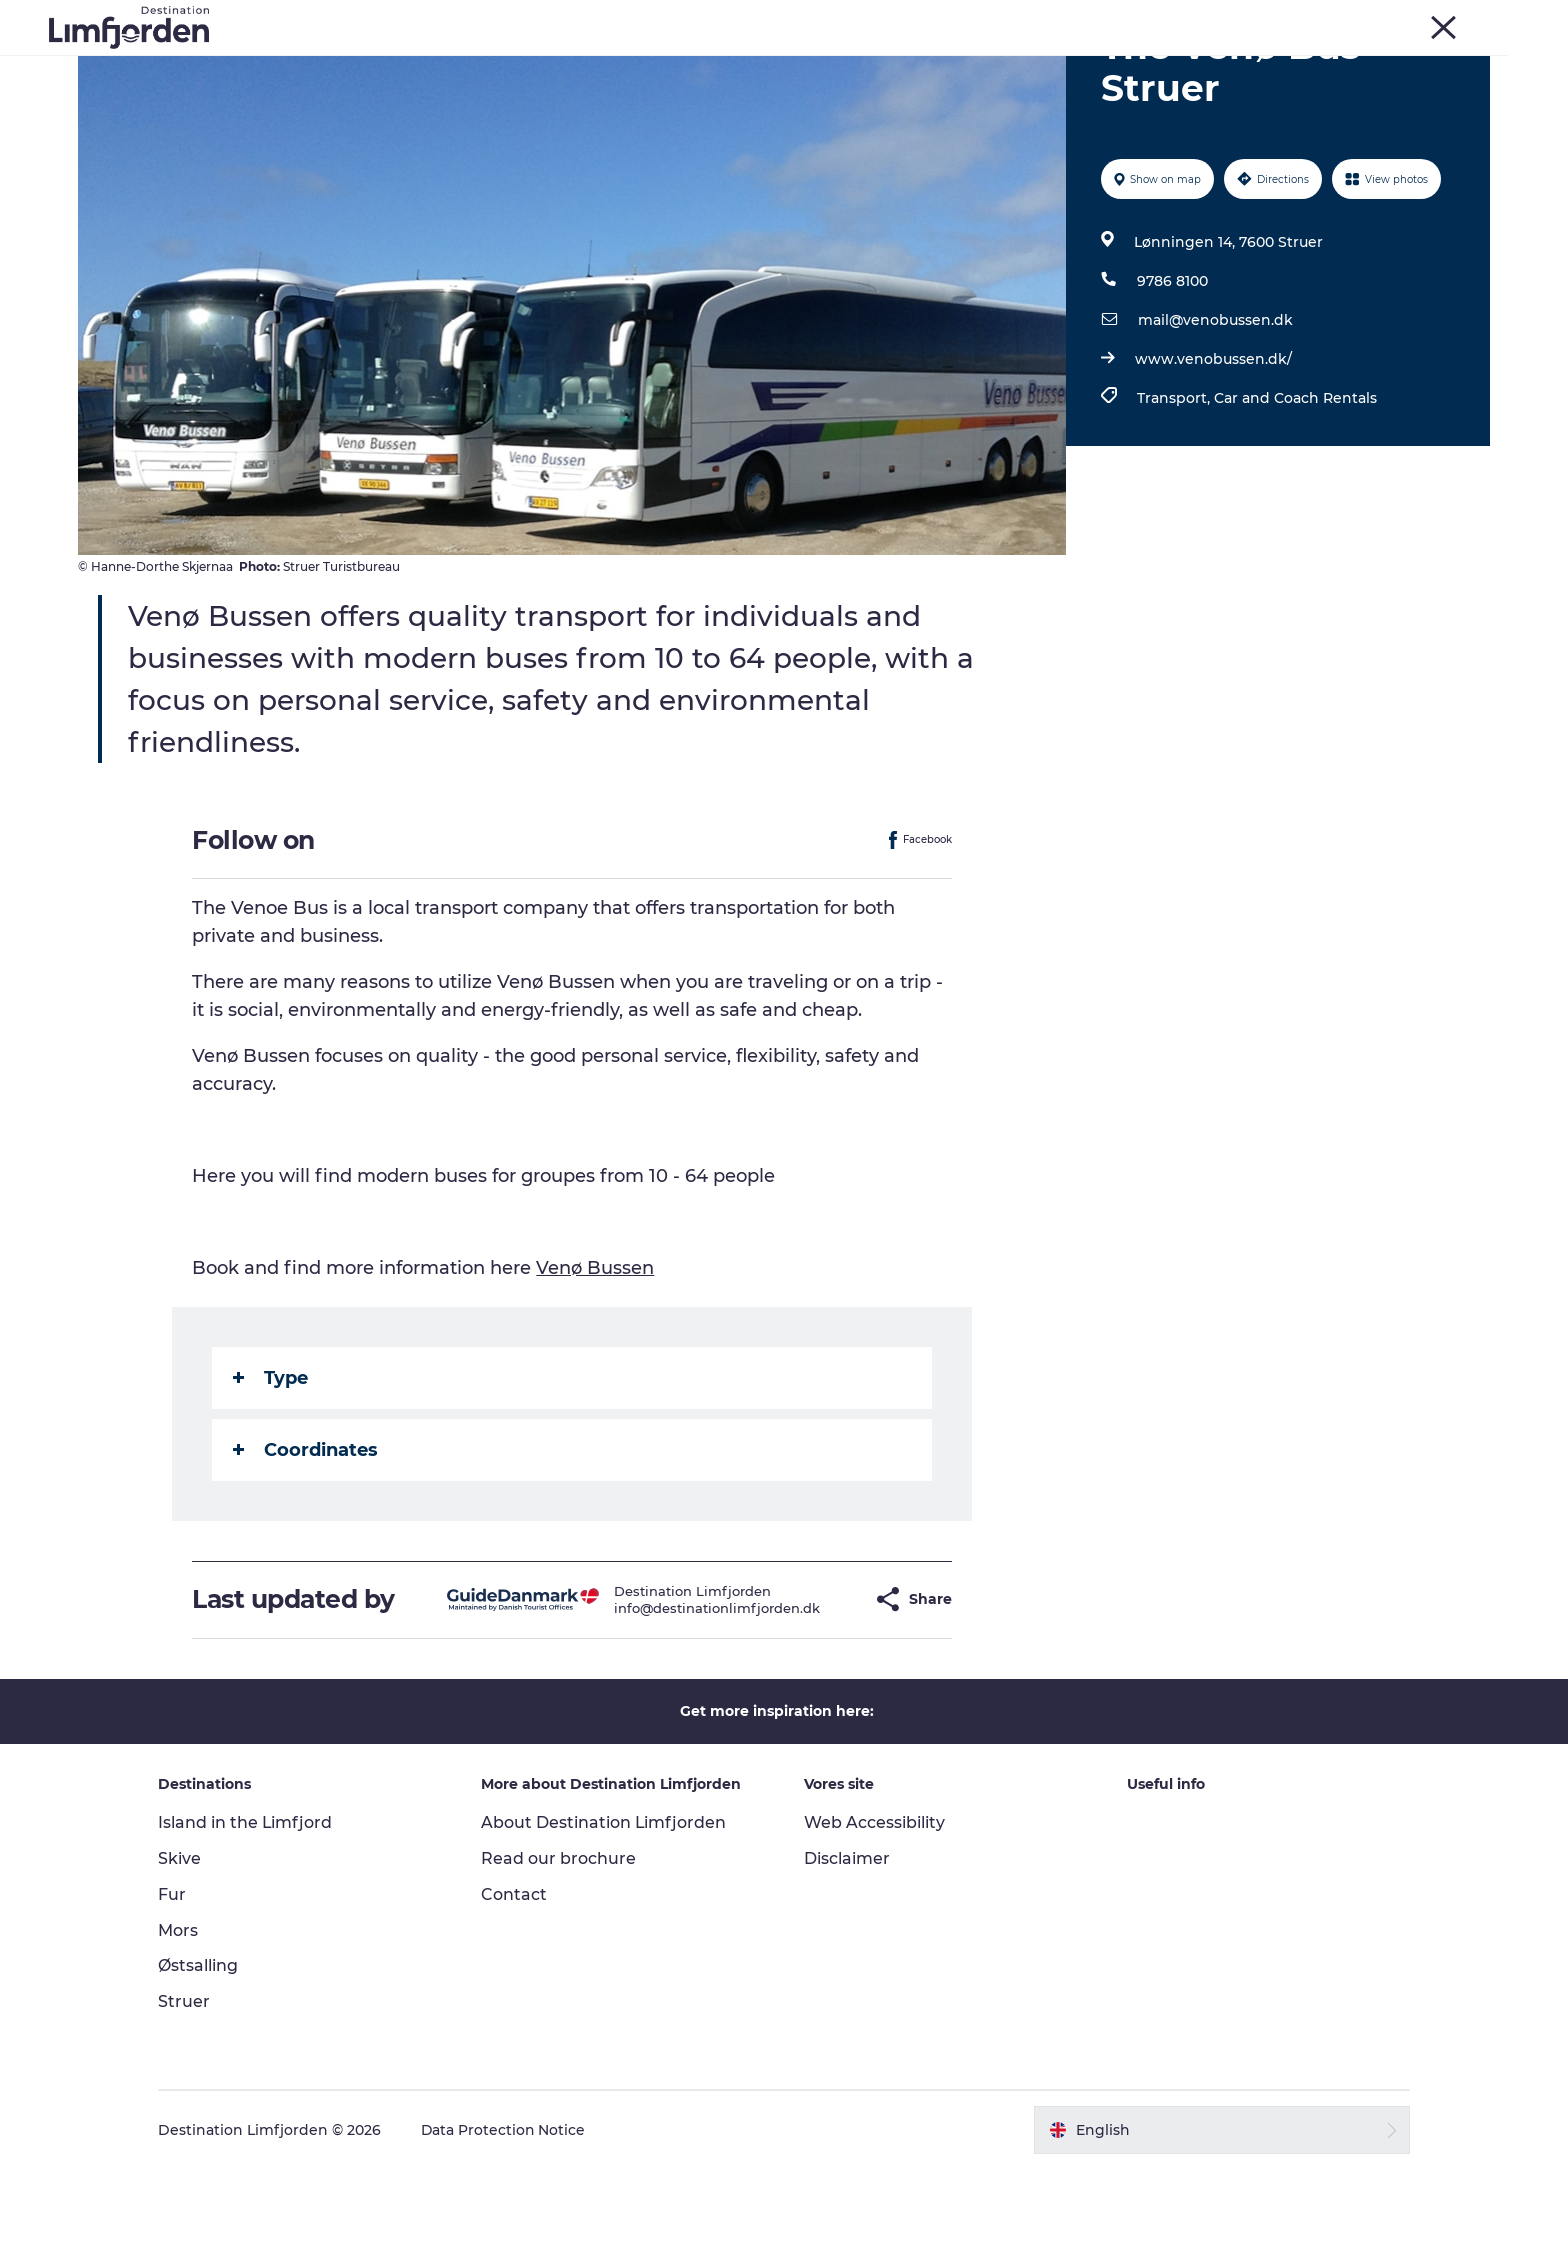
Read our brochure (561, 1953)
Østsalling (204, 2061)
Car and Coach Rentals (1295, 493)
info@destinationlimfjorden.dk (679, 1703)
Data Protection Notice (510, 2225)
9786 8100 (1172, 376)
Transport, (1175, 493)
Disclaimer (847, 1953)
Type (271, 1473)
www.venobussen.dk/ (1213, 454)
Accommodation (1007, 64)
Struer (1414, 19)
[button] (820, 1694)
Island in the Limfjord (251, 1917)
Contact (517, 1989)
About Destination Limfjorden (607, 1917)
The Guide (1140, 64)
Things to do (436, 64)
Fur (1266, 19)
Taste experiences (663, 64)
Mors (1361, 19)
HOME (1471, 19)
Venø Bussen (596, 1363)
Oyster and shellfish (836, 64)
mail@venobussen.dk (1215, 415)
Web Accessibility (874, 1917)
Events (539, 64)
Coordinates (306, 1545)
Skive (1311, 19)
